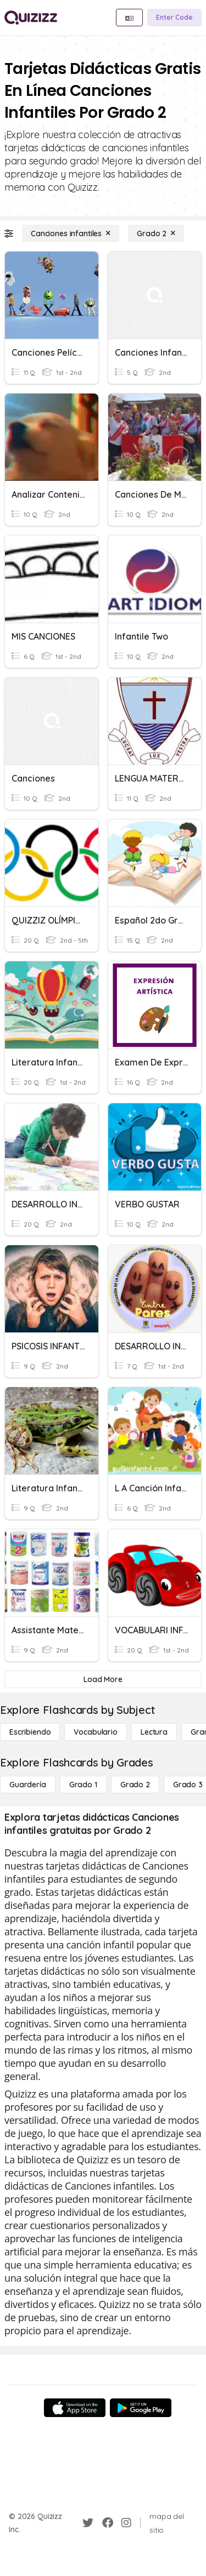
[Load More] (103, 1679)
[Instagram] (126, 2523)
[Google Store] (140, 2407)
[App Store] (74, 2407)
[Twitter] (87, 2523)
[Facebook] (107, 2523)
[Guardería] (27, 1784)
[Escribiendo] (30, 1732)
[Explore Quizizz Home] (30, 17)
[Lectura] (154, 1732)
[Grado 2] (156, 233)
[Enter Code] (174, 17)
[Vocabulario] (95, 1732)
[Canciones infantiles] (70, 233)
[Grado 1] (83, 1784)
